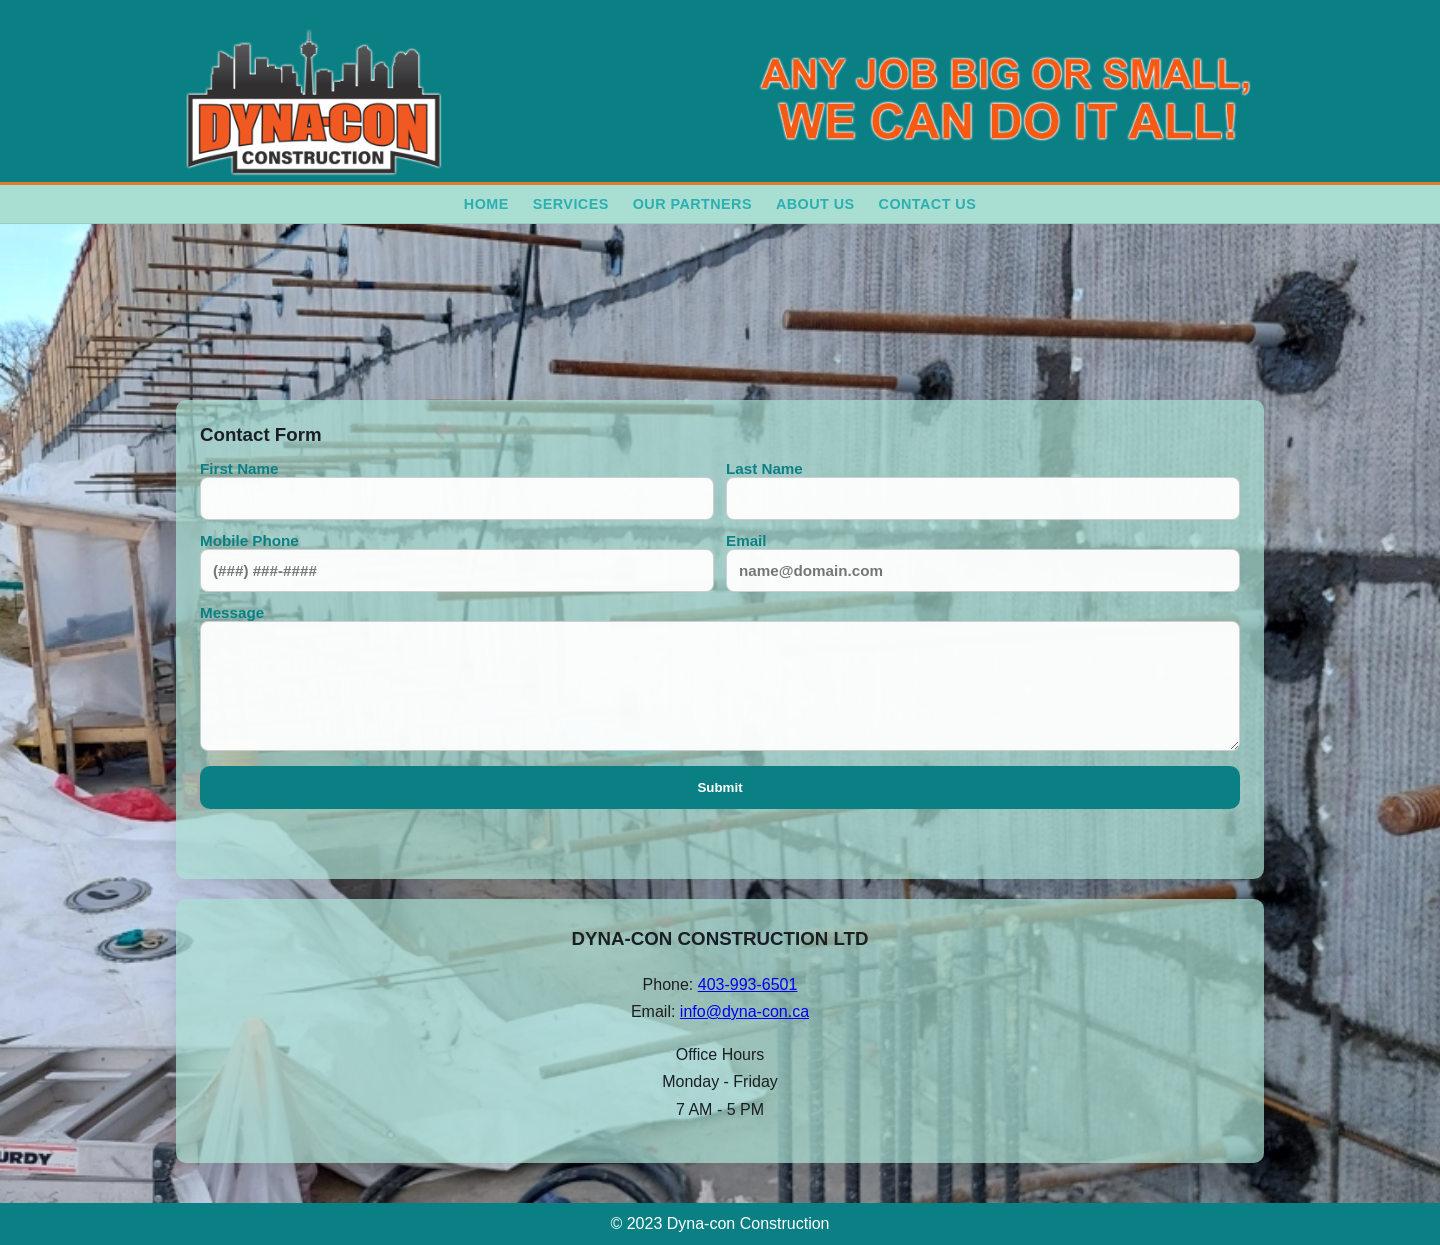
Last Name (983, 490)
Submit (719, 787)
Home (486, 204)
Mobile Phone (457, 562)
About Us (815, 204)
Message (720, 677)
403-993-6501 (748, 984)
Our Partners (692, 204)
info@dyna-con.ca (744, 1011)
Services (571, 204)
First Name (457, 490)
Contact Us (928, 204)
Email (983, 562)
